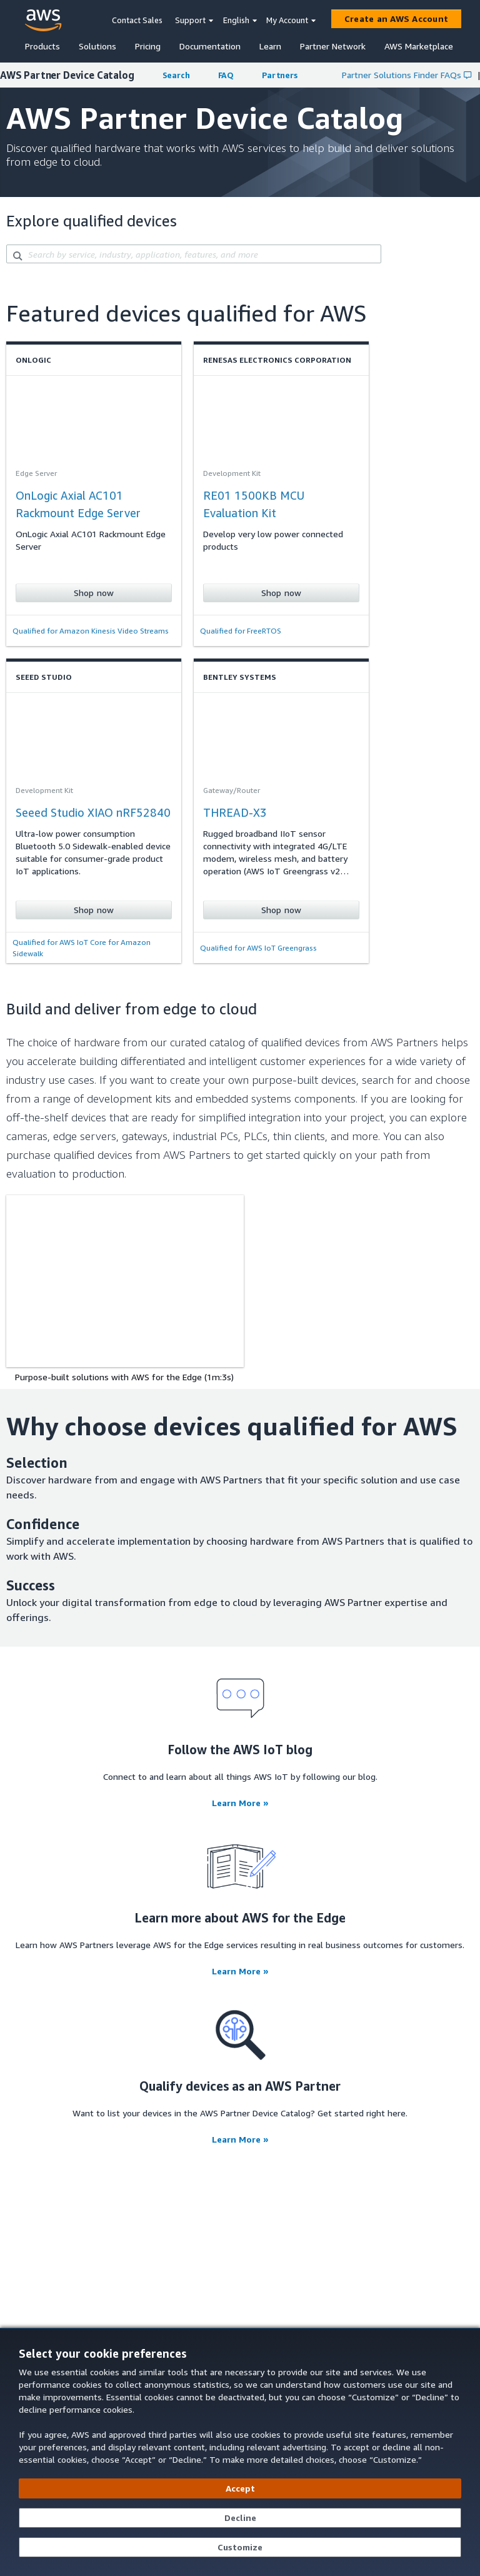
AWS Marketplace (418, 46)
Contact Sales (137, 20)
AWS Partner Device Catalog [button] (67, 75)
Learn (270, 46)
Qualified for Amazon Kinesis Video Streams (90, 630)
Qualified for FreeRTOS (240, 630)
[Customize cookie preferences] (240, 2547)
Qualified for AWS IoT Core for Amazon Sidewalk (81, 947)
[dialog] (240, 2452)
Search (176, 75)
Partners (280, 75)
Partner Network (333, 46)
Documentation (210, 46)
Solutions (97, 46)
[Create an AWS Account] (396, 18)
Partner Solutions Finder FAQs (406, 74)
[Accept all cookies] (240, 2488)
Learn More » (240, 1802)
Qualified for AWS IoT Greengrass (258, 947)
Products (42, 46)
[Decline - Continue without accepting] (240, 2518)
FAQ (226, 75)
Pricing (148, 46)
